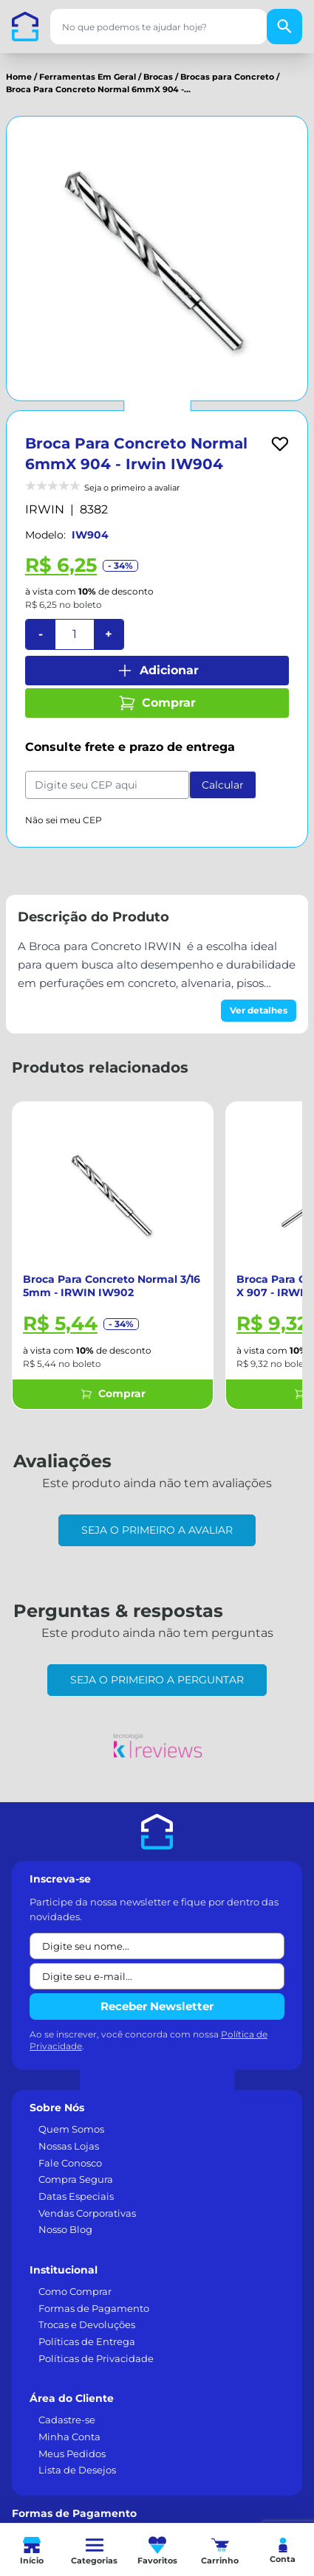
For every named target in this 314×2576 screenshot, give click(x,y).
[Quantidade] (74, 634)
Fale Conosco (70, 2163)
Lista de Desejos (77, 2470)
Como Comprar (75, 2291)
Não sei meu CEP (63, 819)
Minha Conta (69, 2436)
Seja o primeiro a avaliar (157, 1530)
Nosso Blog (65, 2229)
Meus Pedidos (72, 2453)
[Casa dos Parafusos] (25, 26)
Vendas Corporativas (87, 2213)
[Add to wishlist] (280, 444)
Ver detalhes (258, 1010)
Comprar (157, 703)
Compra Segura (75, 2179)
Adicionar (157, 670)
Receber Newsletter (157, 2006)
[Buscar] (284, 26)
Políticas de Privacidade (96, 2358)
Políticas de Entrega (86, 2341)
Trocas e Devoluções (86, 2324)
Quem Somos (71, 2129)
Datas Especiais (76, 2196)
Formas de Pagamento (93, 2308)
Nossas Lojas (68, 2146)
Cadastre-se (66, 2420)
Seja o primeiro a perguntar (157, 1679)
